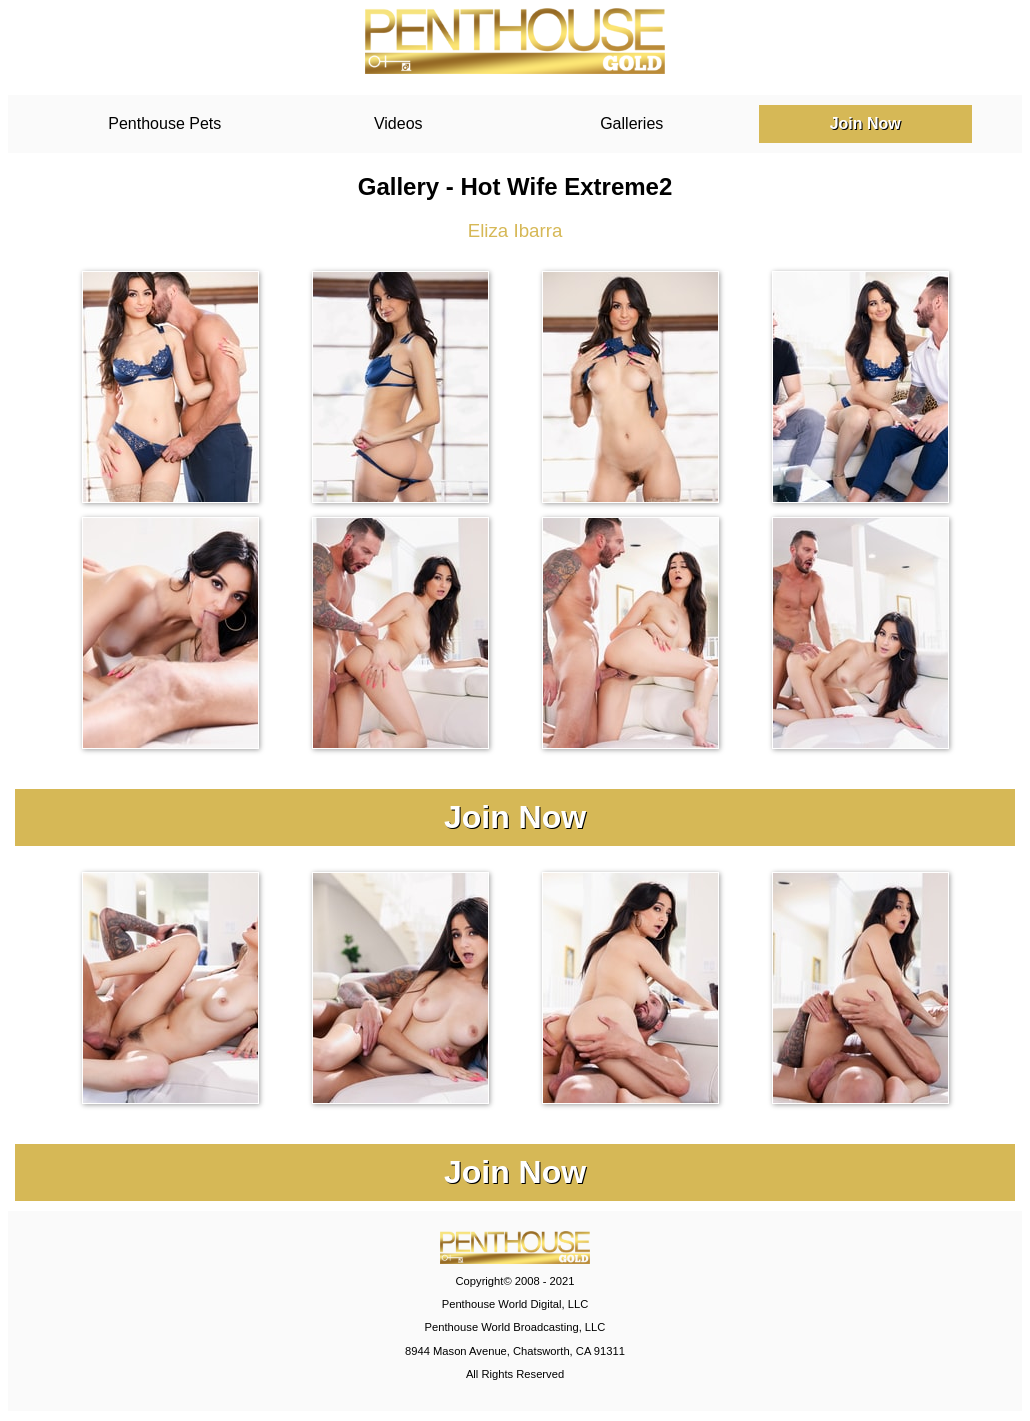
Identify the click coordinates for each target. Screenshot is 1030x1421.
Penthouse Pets (164, 123)
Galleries (631, 123)
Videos (398, 123)
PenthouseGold (515, 41)
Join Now (865, 123)
